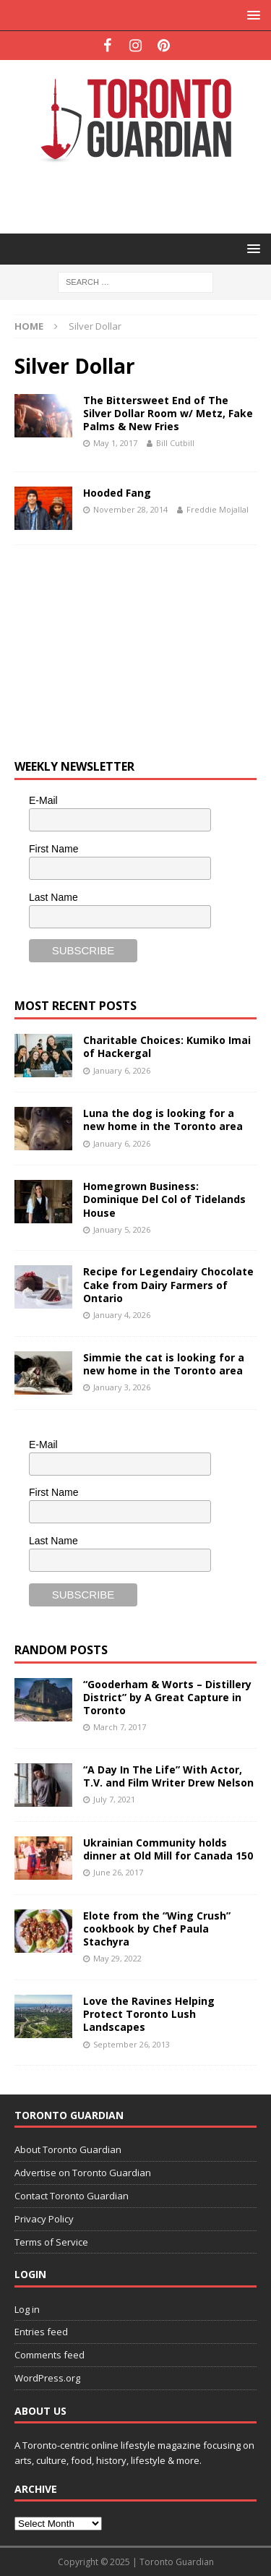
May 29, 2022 (117, 1958)
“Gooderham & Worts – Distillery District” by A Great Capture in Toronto (167, 1697)
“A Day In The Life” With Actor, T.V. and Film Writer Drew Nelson (168, 1776)
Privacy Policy (44, 2218)
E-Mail (43, 800)
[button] (251, 15)
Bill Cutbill (175, 442)
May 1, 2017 (115, 442)
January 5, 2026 (121, 1229)
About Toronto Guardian (67, 2149)
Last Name (53, 897)
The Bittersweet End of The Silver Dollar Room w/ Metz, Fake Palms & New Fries (168, 413)
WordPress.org (47, 2377)
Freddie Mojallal (217, 509)
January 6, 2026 (121, 1070)
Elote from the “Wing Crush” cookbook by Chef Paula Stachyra (157, 1928)
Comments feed (49, 2354)
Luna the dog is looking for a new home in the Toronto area (163, 1119)
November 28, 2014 (130, 509)
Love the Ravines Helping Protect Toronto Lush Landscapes (149, 2014)
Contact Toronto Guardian (71, 2195)
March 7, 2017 (119, 1726)
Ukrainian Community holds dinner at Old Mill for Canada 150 (168, 1849)
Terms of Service (51, 2241)
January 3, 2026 (121, 1387)
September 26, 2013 (131, 2044)
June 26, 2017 (118, 1872)
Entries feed (41, 2331)
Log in (27, 2309)
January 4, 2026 (121, 1314)
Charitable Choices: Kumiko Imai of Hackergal (167, 1046)
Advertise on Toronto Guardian (82, 2172)
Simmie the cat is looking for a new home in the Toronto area (163, 1364)
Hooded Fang (117, 493)
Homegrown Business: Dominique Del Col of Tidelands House (164, 1199)
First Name (53, 849)
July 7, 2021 (114, 1799)
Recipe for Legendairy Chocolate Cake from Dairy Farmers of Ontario (168, 1284)
